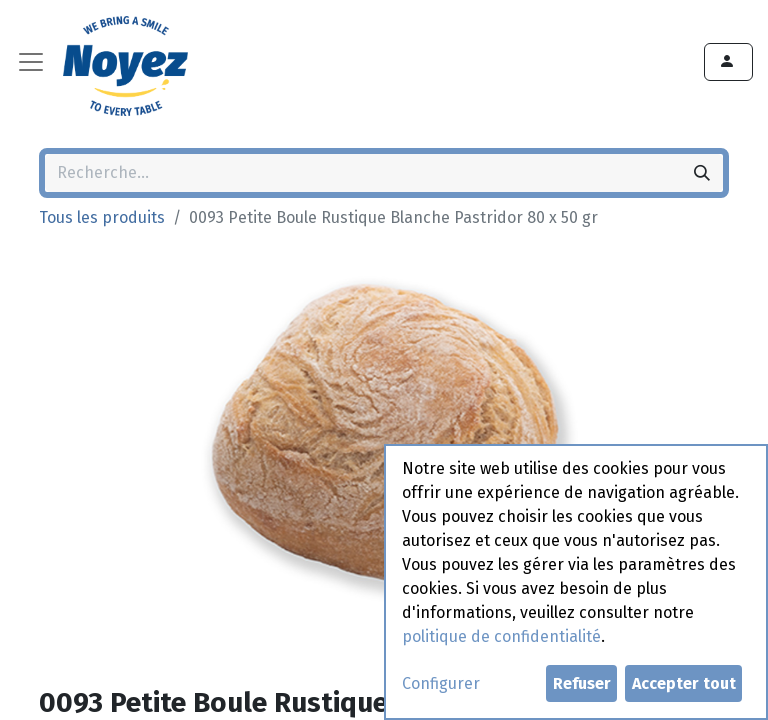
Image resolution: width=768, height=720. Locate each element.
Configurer (441, 683)
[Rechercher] (702, 173)
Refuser (582, 683)
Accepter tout (684, 683)
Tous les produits (102, 217)
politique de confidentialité (501, 636)
